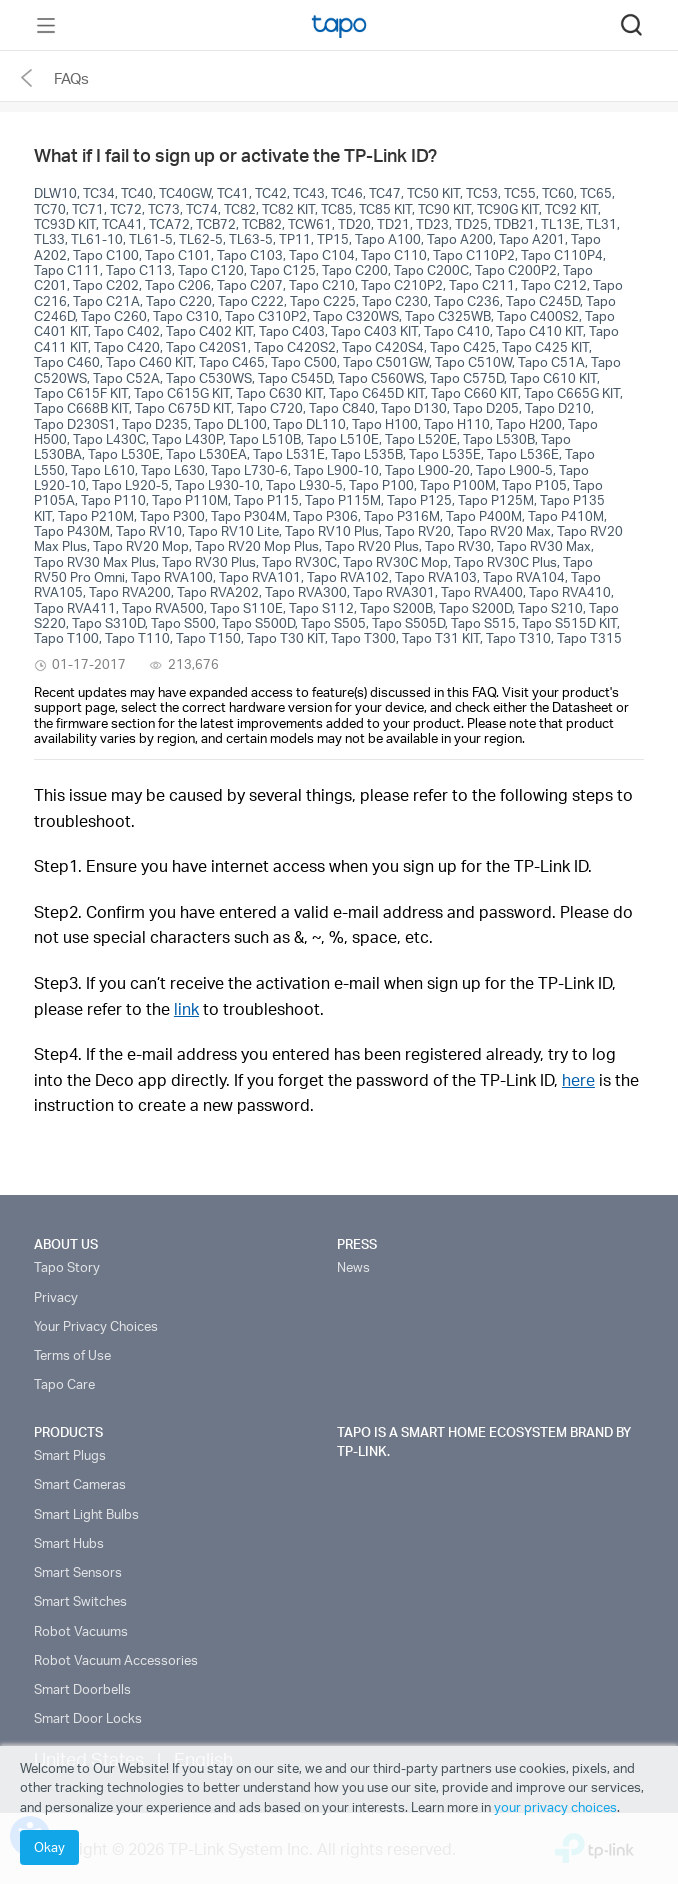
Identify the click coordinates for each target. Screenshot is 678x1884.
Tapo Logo (339, 26)
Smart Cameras (80, 1484)
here (578, 1079)
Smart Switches (80, 1601)
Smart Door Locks (88, 1718)
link (186, 1008)
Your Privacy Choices (96, 1326)
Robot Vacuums (81, 1631)
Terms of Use (72, 1355)
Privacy (56, 1297)
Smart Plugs (70, 1455)
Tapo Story (67, 1267)
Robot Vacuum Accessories (116, 1660)
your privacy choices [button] (555, 1807)
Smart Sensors (78, 1572)
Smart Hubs (69, 1543)
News (353, 1267)
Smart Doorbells (82, 1689)
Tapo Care (64, 1384)
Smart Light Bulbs (86, 1514)
